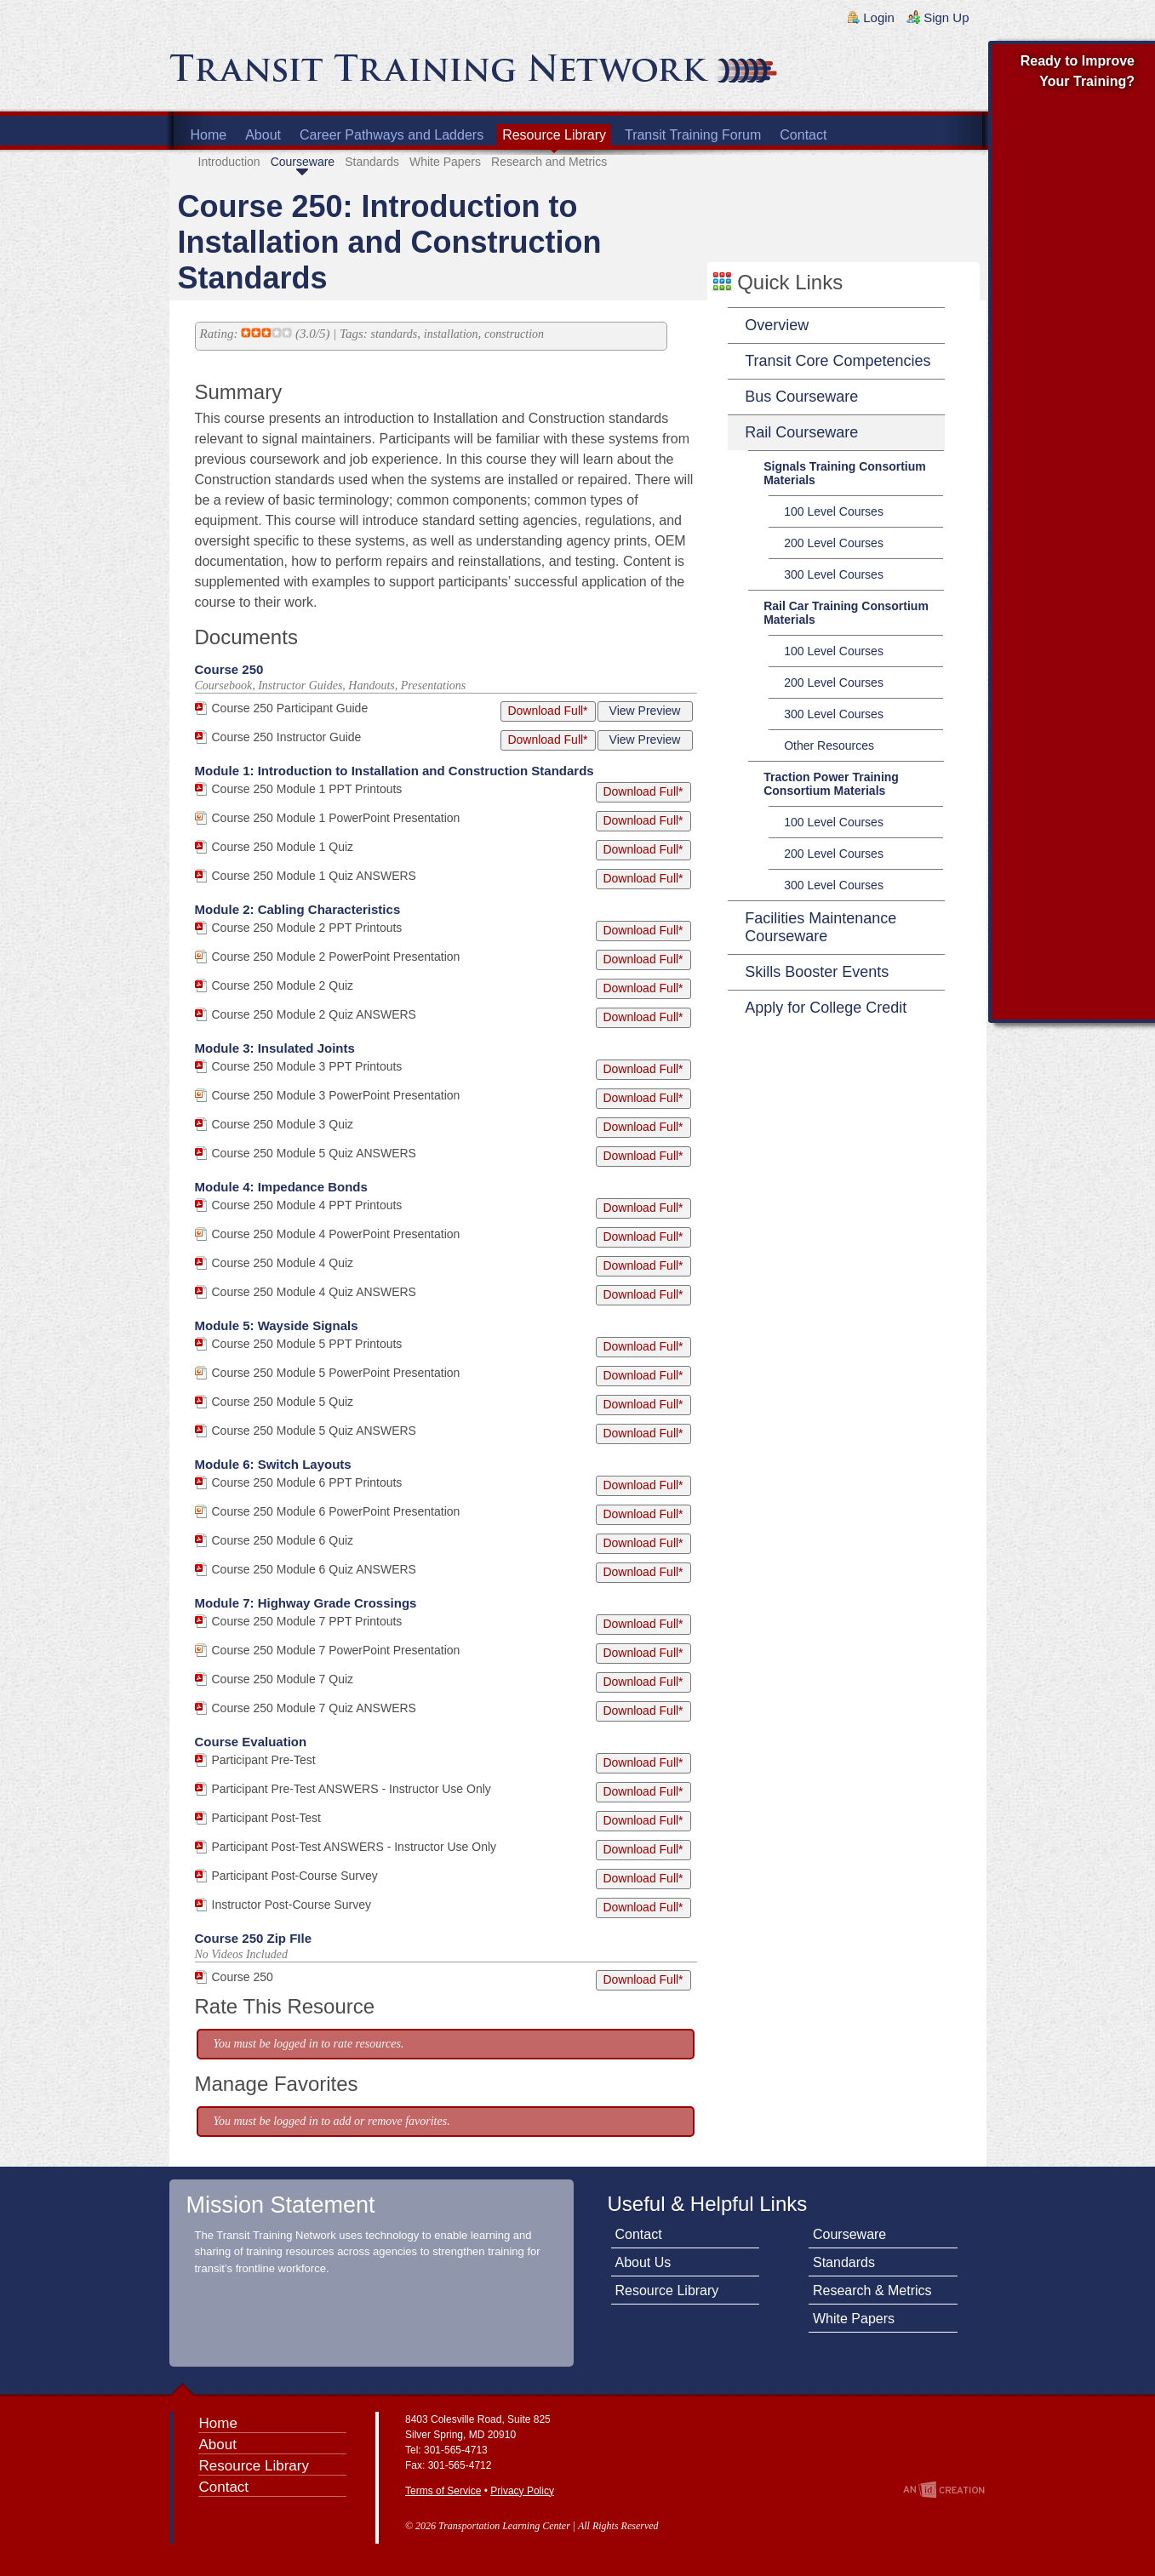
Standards (372, 161)
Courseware (302, 161)
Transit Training (374, 74)
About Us (643, 2262)
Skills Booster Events (817, 971)
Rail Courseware (801, 432)
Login (879, 17)
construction (514, 334)
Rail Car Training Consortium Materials (846, 612)
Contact (803, 135)
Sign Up (946, 17)
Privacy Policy (522, 2491)
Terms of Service (443, 2491)
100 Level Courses (833, 511)
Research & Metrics (872, 2290)
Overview (777, 325)
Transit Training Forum (693, 135)
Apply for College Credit (825, 1007)
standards (394, 334)
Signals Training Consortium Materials (844, 473)
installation (451, 334)
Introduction (229, 161)
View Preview (645, 710)
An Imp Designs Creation (943, 2489)
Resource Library (554, 135)
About (263, 135)
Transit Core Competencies (837, 360)
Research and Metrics (549, 161)
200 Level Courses (833, 543)
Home (209, 135)
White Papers (445, 161)
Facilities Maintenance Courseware (820, 927)
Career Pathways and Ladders (391, 135)
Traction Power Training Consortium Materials (831, 783)
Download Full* (547, 710)
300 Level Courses (833, 574)
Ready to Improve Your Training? (1078, 71)
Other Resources (829, 745)
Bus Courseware (801, 396)
